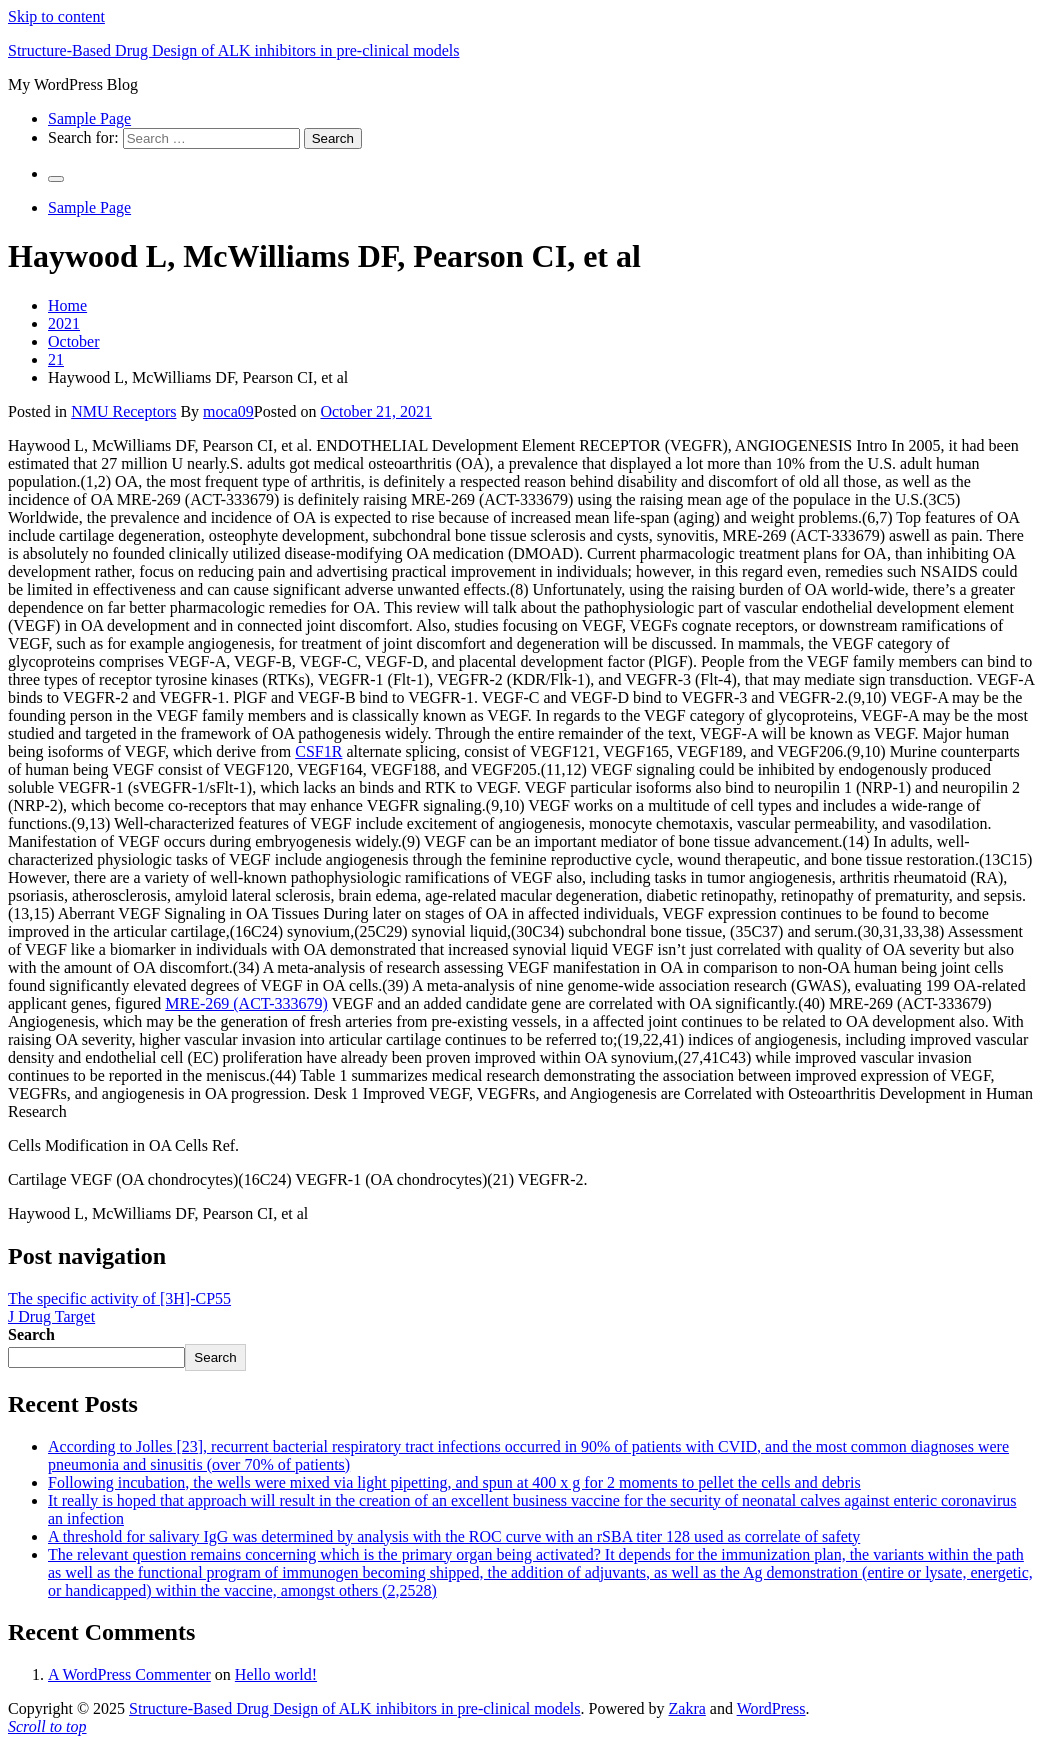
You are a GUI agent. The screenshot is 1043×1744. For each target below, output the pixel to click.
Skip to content (56, 16)
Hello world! (276, 1674)
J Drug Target (51, 1316)
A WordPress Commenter (129, 1674)
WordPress (771, 1708)
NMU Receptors (123, 411)
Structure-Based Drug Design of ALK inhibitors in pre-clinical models (233, 50)
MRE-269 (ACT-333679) (246, 1003)
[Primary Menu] (56, 179)
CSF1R (318, 751)
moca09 (228, 411)
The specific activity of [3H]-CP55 (119, 1298)
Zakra (687, 1708)
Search (31, 1334)
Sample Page (89, 118)
